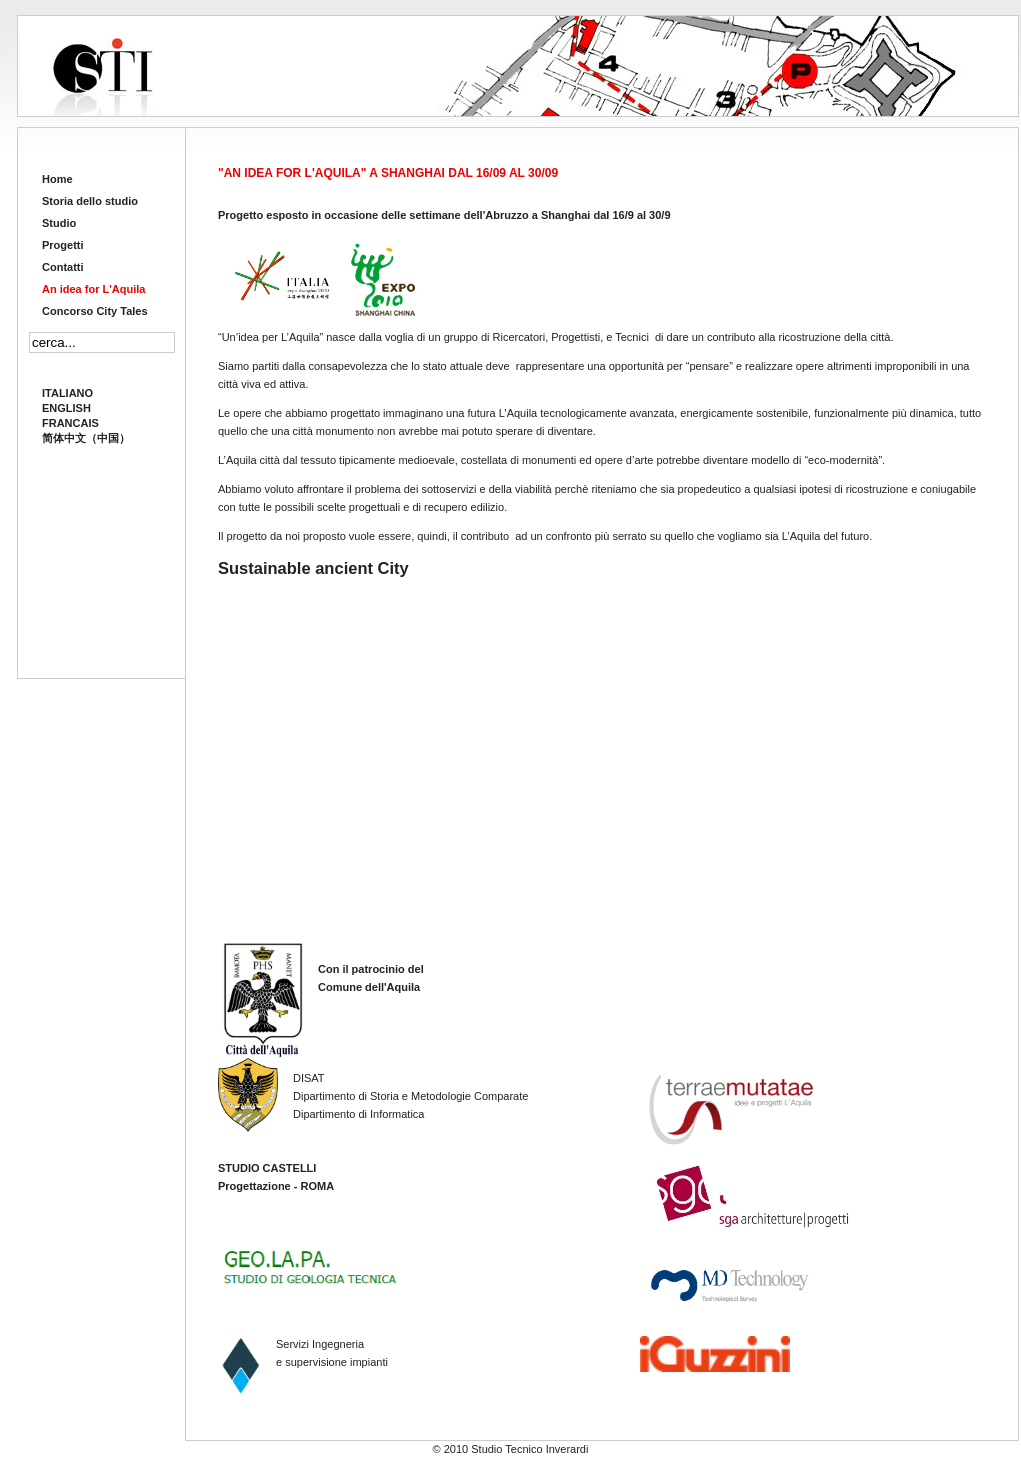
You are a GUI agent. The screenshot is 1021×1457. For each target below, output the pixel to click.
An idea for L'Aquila (93, 289)
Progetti (63, 245)
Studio (59, 223)
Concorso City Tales (95, 311)
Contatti (63, 267)
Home (57, 179)
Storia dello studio (90, 201)
